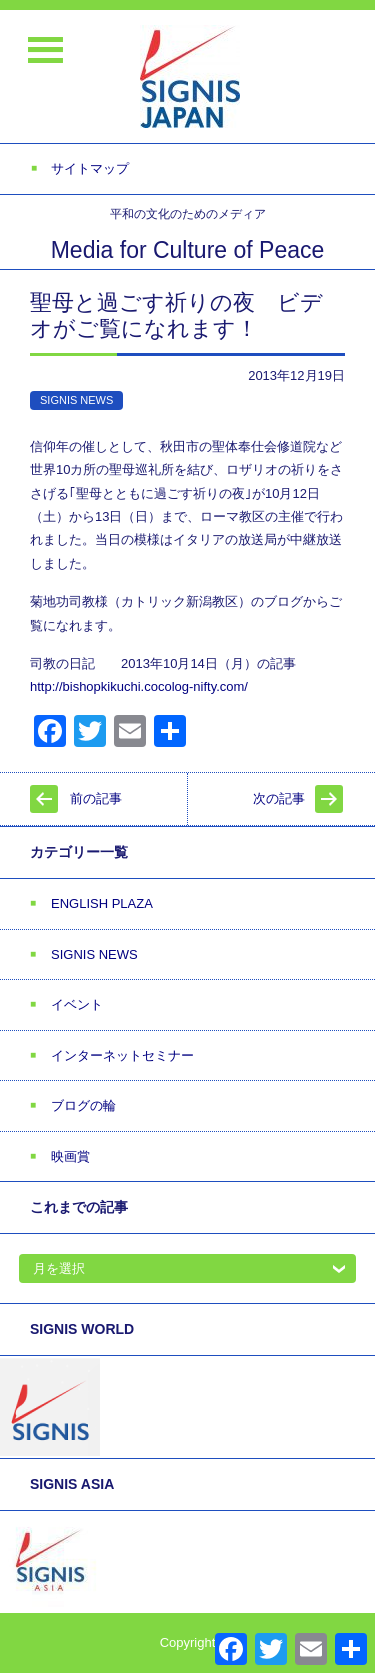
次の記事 (279, 798)
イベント (77, 1004)
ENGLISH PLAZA (102, 903)
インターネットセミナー (122, 1055)
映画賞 (70, 1156)
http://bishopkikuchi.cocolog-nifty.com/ (139, 686)
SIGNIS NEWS (76, 400)
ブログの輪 (83, 1105)
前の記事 (96, 798)
